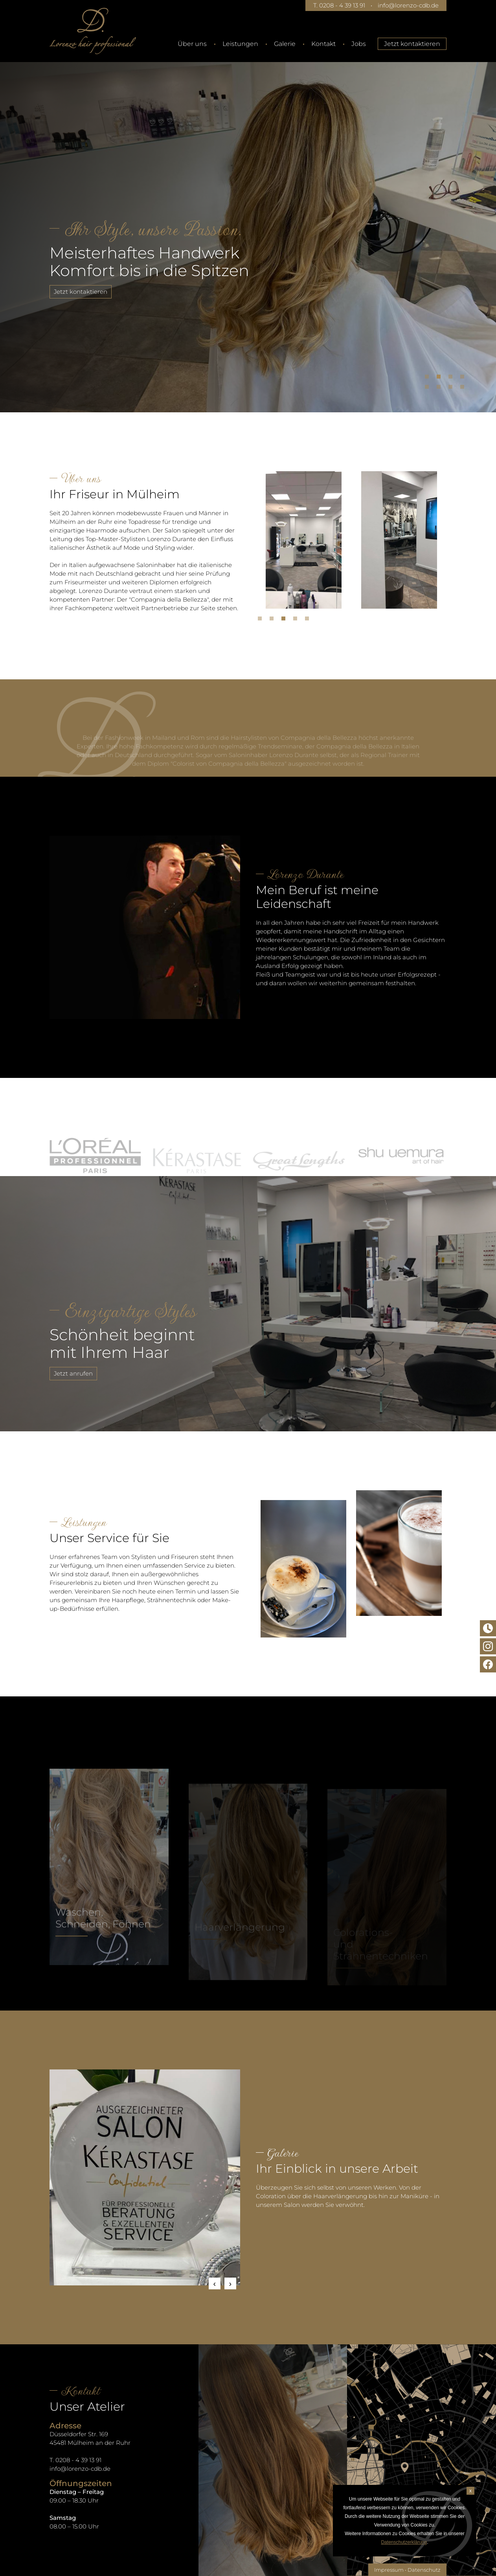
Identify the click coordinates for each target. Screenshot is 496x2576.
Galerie (285, 44)
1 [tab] (429, 378)
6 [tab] (441, 389)
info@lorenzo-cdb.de (408, 5)
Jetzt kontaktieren (412, 44)
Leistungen (240, 44)
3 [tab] (452, 378)
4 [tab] (464, 378)
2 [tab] (441, 378)
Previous (214, 2283)
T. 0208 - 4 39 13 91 (339, 5)
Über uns (192, 44)
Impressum (389, 2570)
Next (230, 2283)
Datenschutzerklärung (404, 2542)
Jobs (358, 44)
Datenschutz (424, 2570)
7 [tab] (452, 389)
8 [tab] (464, 389)
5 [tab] (429, 389)
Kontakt (323, 44)
